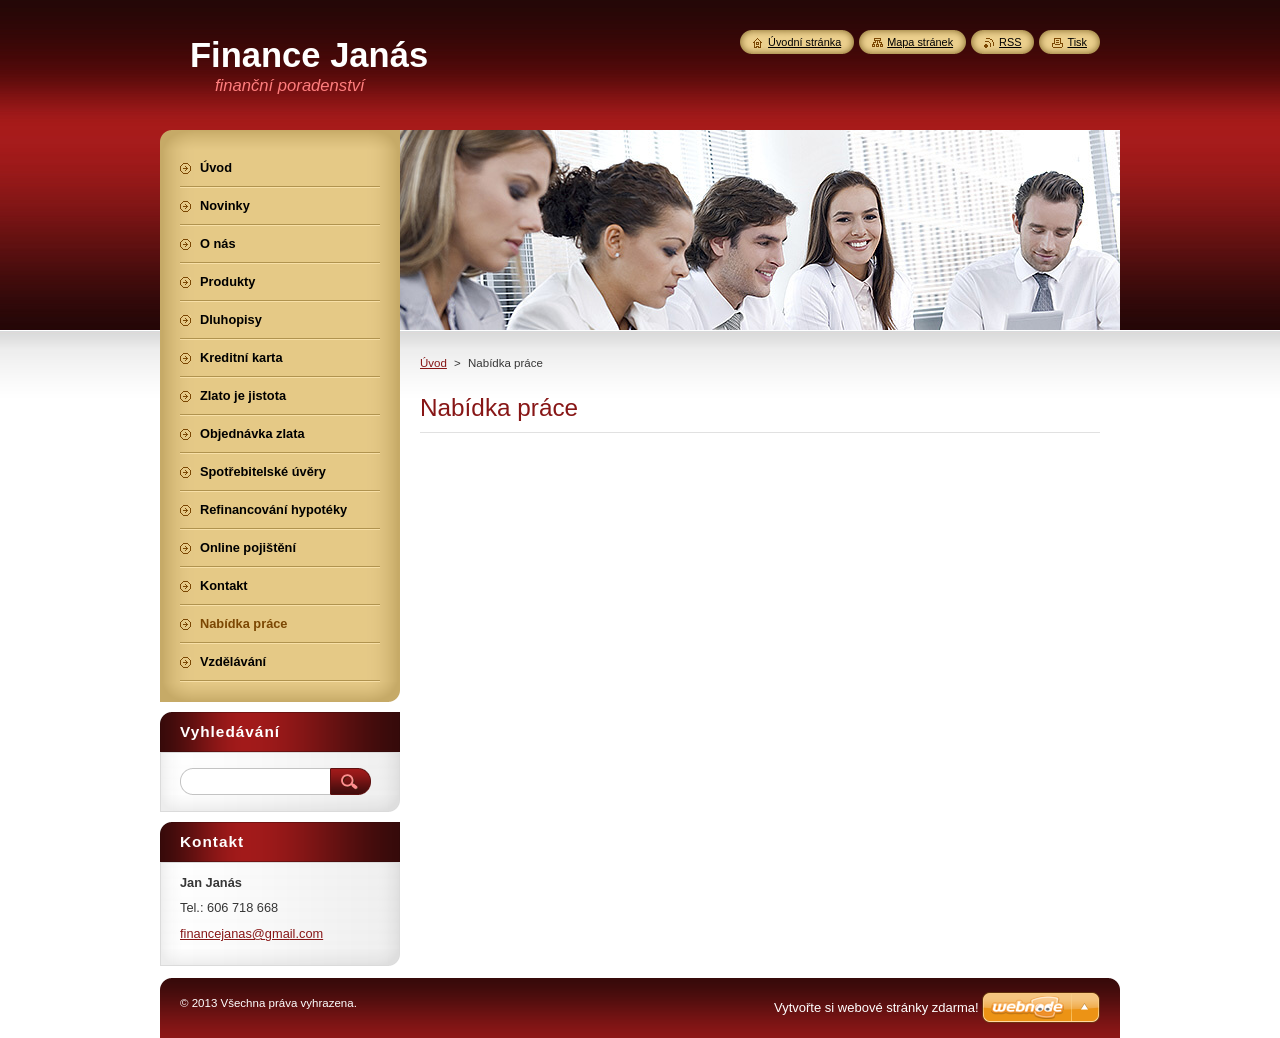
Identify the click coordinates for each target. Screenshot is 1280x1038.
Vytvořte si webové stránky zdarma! (876, 1007)
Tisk (1077, 42)
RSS (1010, 42)
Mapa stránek (920, 42)
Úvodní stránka (804, 42)
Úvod (433, 363)
